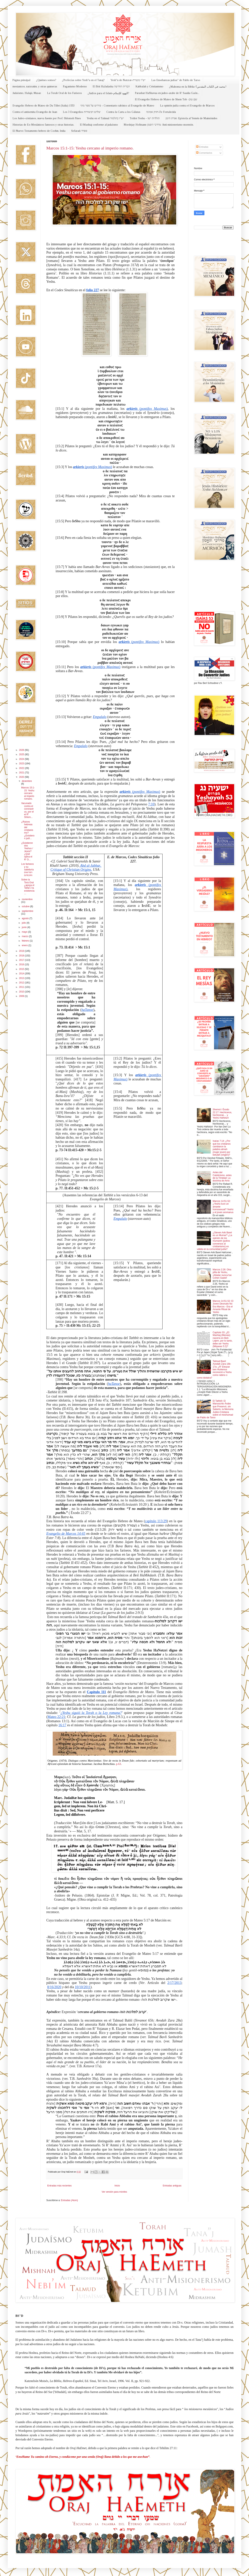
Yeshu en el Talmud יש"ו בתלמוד (105, 118)
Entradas (202, 147)
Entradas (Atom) (69, 2200)
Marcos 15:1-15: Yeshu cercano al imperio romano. (90, 148)
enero (25, 945)
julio (24, 922)
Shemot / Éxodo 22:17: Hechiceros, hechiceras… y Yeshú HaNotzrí (222, 1113)
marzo (25, 936)
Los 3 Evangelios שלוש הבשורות (82, 112)
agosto (25, 918)
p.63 (118, 1763)
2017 (22, 960)
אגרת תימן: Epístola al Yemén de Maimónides (191, 118)
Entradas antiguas (172, 2185)
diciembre (27, 781)
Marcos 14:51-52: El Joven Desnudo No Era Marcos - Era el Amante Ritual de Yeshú (223, 1307)
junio (24, 927)
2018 (22, 955)
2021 (22, 772)
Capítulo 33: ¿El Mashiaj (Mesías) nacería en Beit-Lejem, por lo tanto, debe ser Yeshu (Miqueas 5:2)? (223, 1339)
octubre (26, 906)
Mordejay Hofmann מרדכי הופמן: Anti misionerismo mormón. (159, 124)
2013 (22, 978)
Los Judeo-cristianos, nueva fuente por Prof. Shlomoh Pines (47, 118)
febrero (26, 940)
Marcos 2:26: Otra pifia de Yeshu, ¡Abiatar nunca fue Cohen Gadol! (222, 1273)
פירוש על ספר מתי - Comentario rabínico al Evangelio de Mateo (117, 105)
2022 (22, 768)
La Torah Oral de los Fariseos (64, 93)
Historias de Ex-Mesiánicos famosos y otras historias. (43, 124)
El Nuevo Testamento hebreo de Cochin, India (39, 130)
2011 (22, 987)
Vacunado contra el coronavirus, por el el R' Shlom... (27, 810)
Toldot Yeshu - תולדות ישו (145, 118)
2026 (22, 750)
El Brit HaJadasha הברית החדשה (111, 86)
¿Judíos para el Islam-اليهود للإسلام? (108, 93)
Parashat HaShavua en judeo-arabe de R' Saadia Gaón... (167, 93)
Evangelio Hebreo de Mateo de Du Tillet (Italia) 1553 (44, 105)
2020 (22, 777)
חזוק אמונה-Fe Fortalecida (161, 112)
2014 (22, 973)
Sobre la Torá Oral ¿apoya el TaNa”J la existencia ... (27, 886)
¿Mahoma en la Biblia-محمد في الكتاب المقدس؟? (197, 86)
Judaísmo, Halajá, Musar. (27, 93)
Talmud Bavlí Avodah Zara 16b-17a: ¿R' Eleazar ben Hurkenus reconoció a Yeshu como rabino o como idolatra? (214, 1369)
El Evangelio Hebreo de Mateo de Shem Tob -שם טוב (166, 99)
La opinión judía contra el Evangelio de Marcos (187, 105)
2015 (22, 969)
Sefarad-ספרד (79, 130)
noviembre (27, 899)
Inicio (117, 2185)
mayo (25, 932)
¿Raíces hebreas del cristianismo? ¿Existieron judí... (27, 830)
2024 (22, 759)
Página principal (21, 80)
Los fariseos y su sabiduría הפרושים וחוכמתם (27, 870)
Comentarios (204, 153)
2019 (22, 951)
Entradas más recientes (59, 2185)
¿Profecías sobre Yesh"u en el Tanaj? (83, 80)
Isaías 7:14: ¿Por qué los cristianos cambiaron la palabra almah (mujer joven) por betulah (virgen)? (222, 1148)
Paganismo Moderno (75, 86)
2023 (22, 763)
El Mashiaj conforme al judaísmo (99, 124)
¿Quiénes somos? (46, 80)
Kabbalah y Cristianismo (149, 86)
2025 (22, 754)
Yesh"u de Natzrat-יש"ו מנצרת (128, 80)
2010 (22, 991)
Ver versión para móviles (114, 2191)
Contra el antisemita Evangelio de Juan (35, 112)
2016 (22, 964)
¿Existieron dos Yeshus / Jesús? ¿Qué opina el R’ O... (27, 851)
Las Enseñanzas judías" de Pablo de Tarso (175, 80)
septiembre (27, 911)
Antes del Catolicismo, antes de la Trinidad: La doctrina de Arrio (222, 1176)
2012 (22, 982)
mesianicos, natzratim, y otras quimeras (35, 86)
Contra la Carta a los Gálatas (123, 112)
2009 (22, 996)
